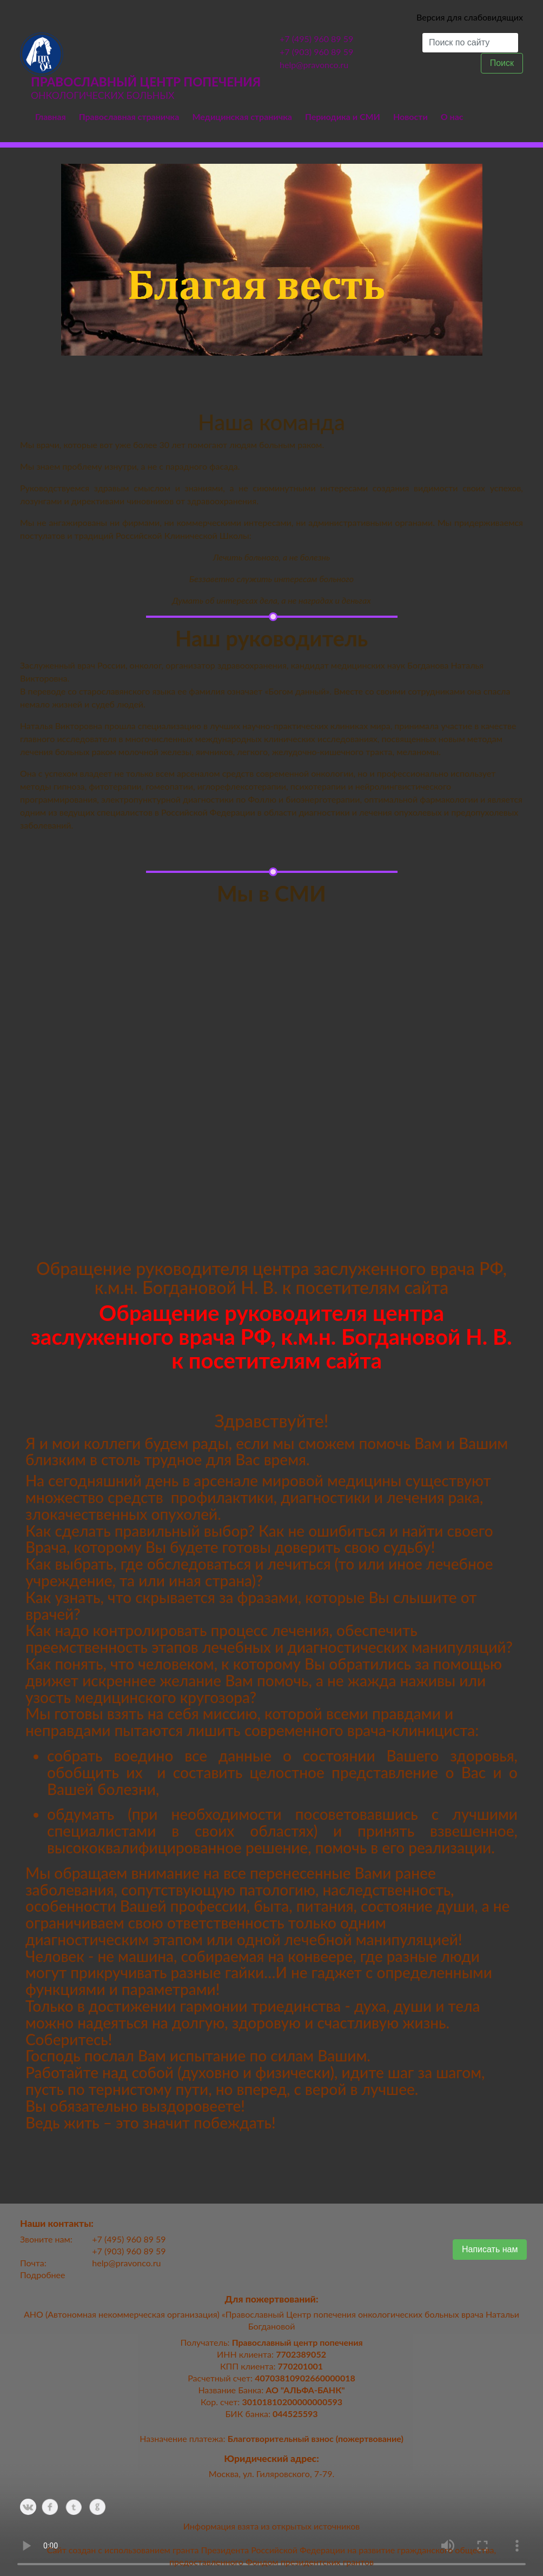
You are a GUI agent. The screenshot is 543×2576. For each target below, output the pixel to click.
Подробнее (42, 2275)
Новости (410, 116)
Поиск (502, 63)
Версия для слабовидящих (469, 17)
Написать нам (490, 2249)
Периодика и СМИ (342, 116)
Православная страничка (129, 116)
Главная (50, 116)
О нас (452, 116)
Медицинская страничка (242, 116)
